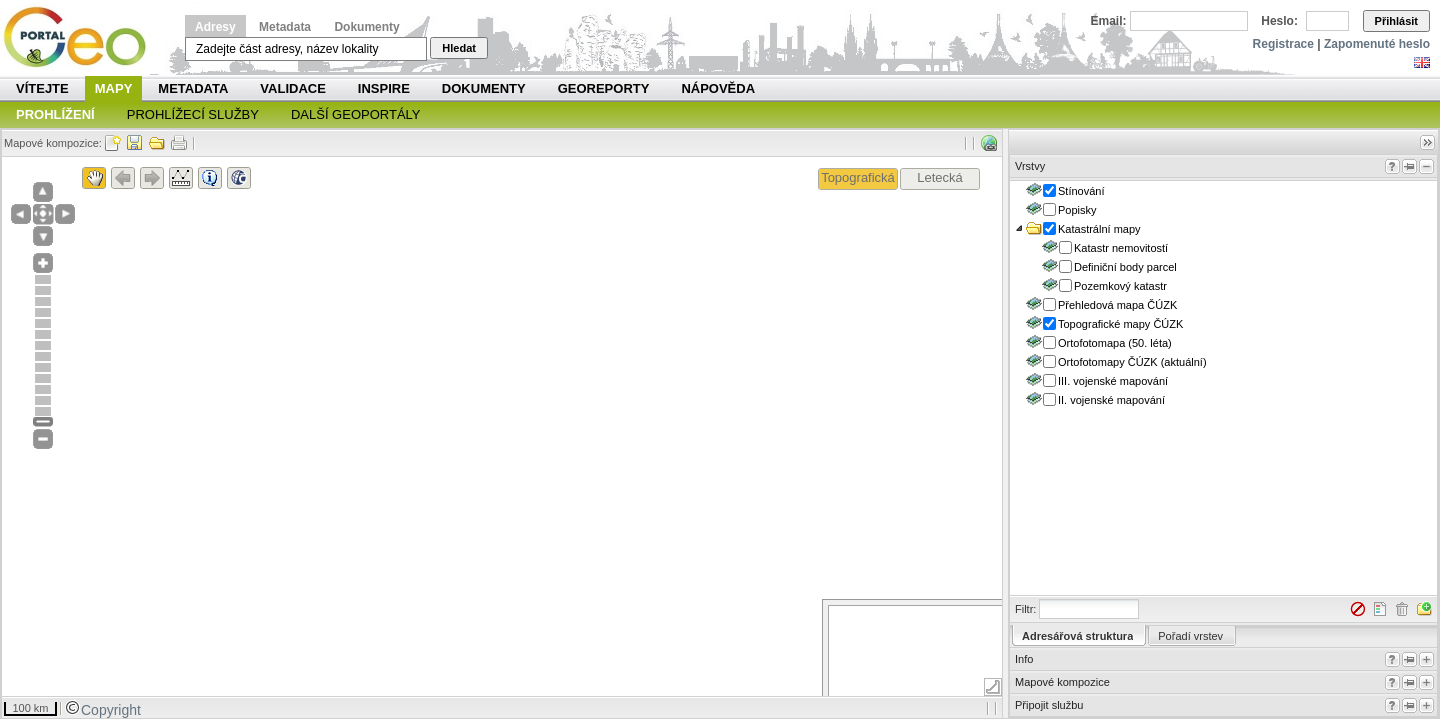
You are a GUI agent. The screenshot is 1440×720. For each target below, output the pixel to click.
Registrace (1283, 44)
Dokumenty (366, 27)
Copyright (103, 710)
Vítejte (42, 88)
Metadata (285, 27)
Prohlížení (55, 114)
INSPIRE (384, 88)
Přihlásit (1396, 21)
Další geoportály (356, 114)
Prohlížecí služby (193, 114)
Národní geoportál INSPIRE (82, 37)
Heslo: (1279, 21)
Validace (292, 88)
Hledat (459, 48)
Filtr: (1025, 609)
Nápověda (718, 88)
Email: (1109, 21)
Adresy (215, 27)
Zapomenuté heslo (1377, 44)
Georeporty (604, 88)
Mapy (114, 88)
